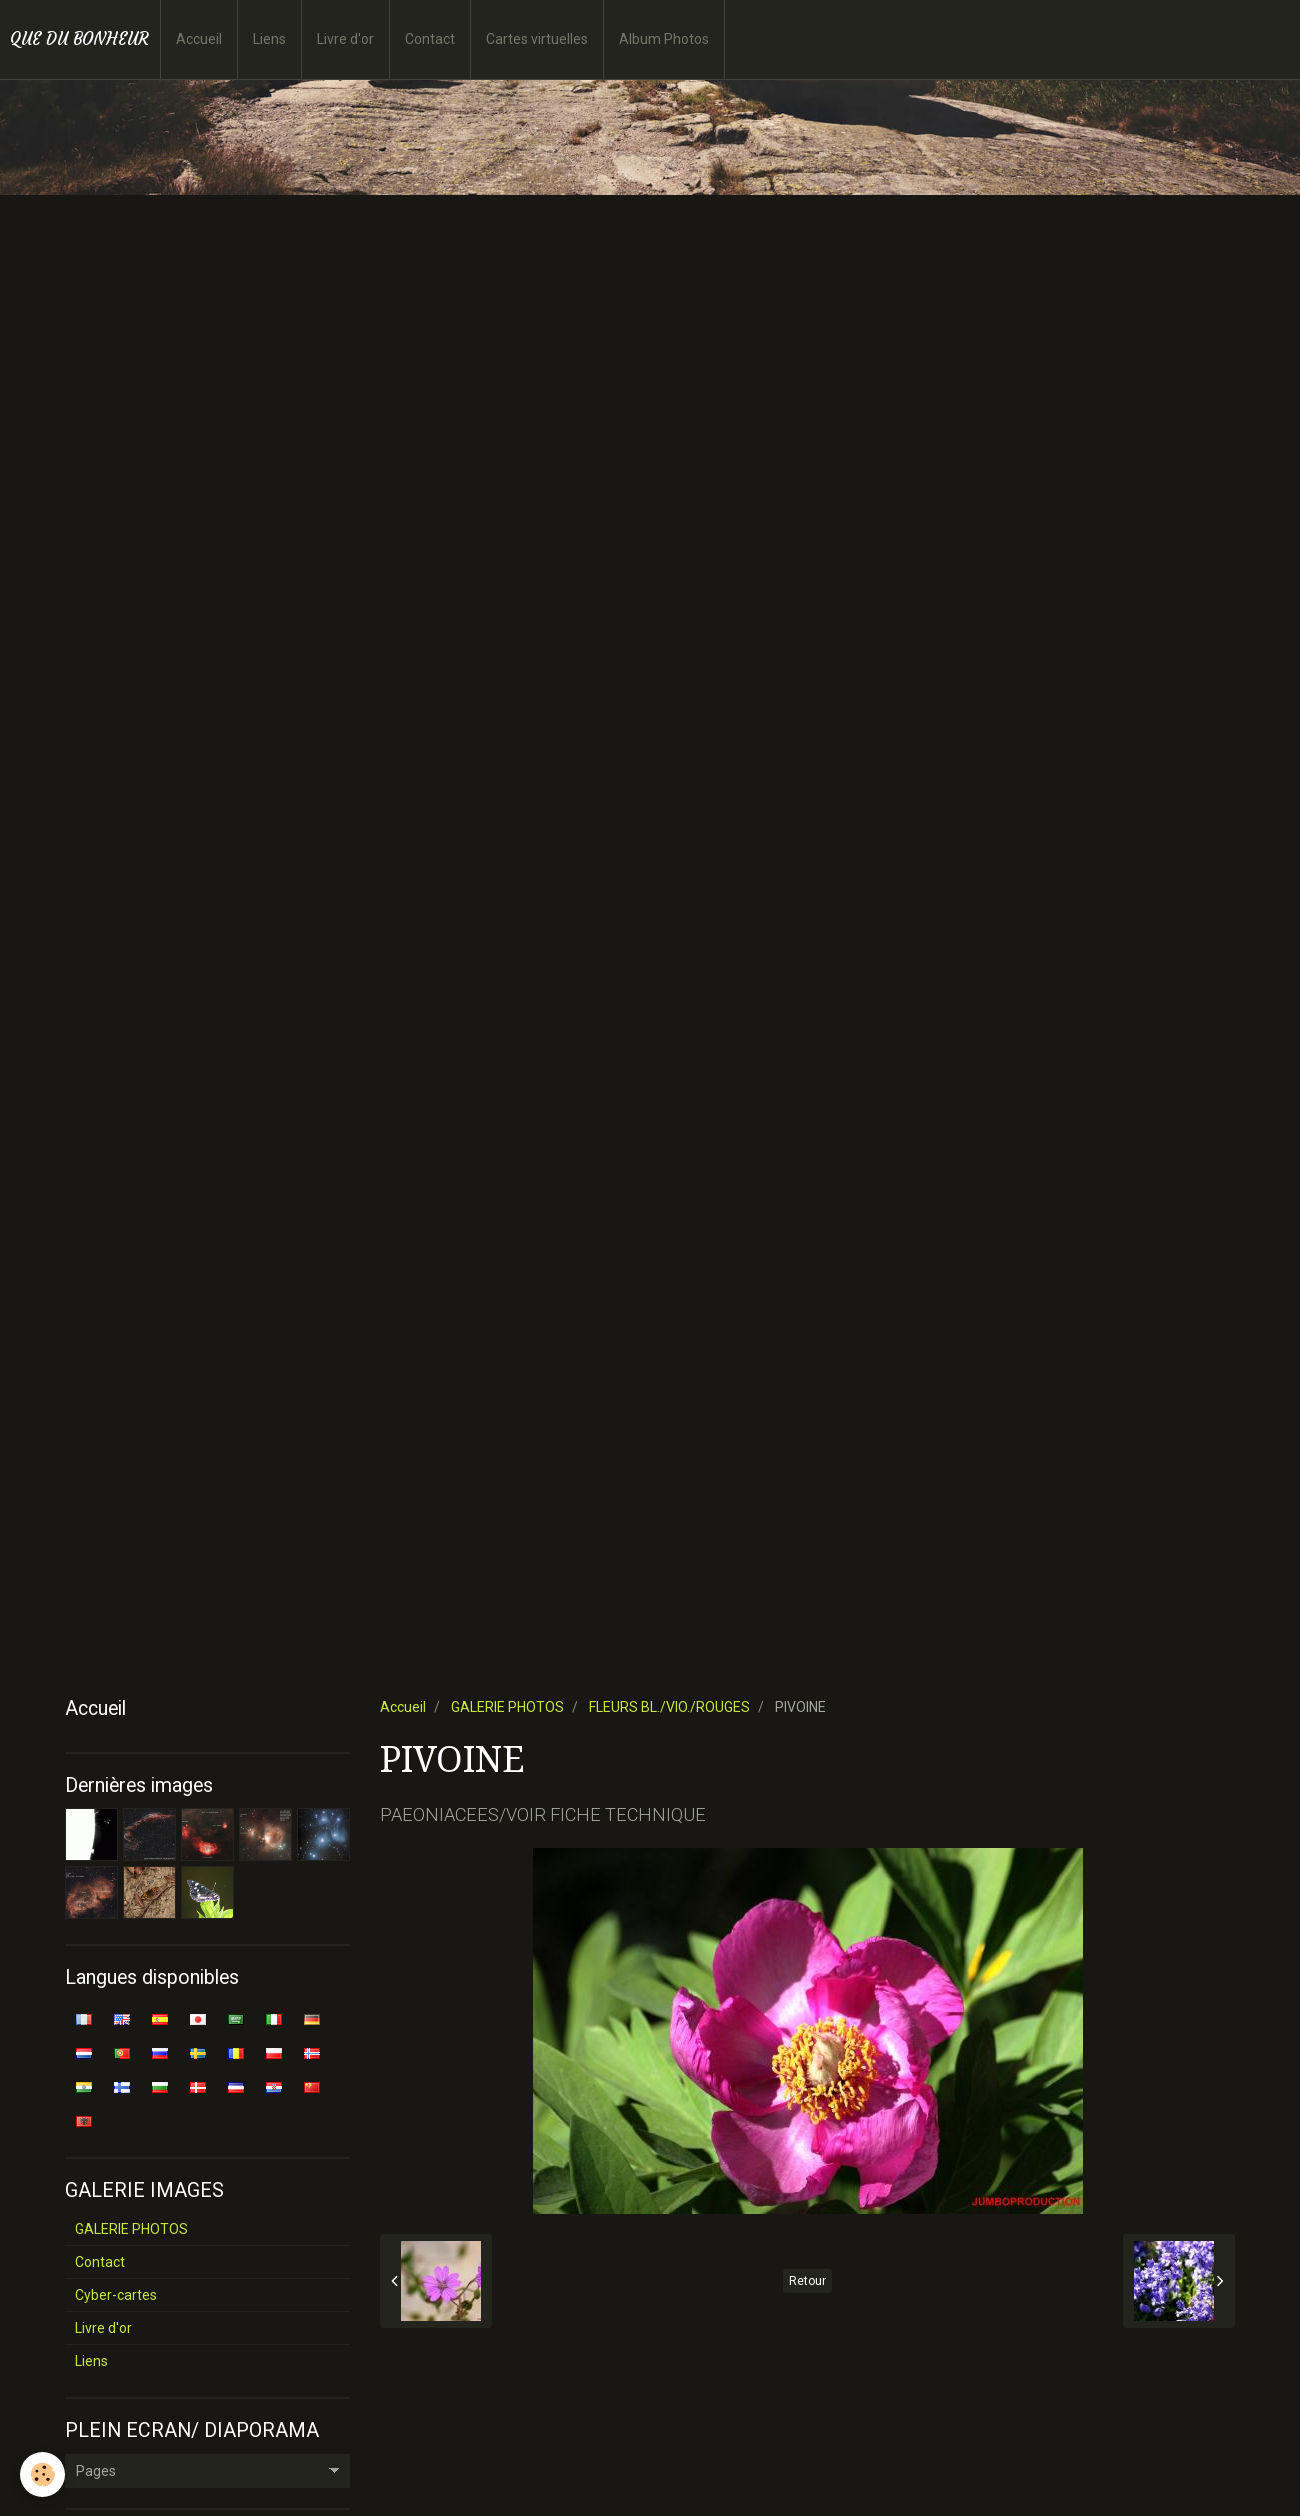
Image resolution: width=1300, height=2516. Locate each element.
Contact (430, 39)
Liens (269, 39)
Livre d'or (345, 39)
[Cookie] (42, 2474)
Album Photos (664, 39)
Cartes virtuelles (537, 39)
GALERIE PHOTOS (507, 1707)
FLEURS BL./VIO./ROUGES (669, 1707)
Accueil (199, 39)
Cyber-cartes (116, 2295)
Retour (807, 2281)
